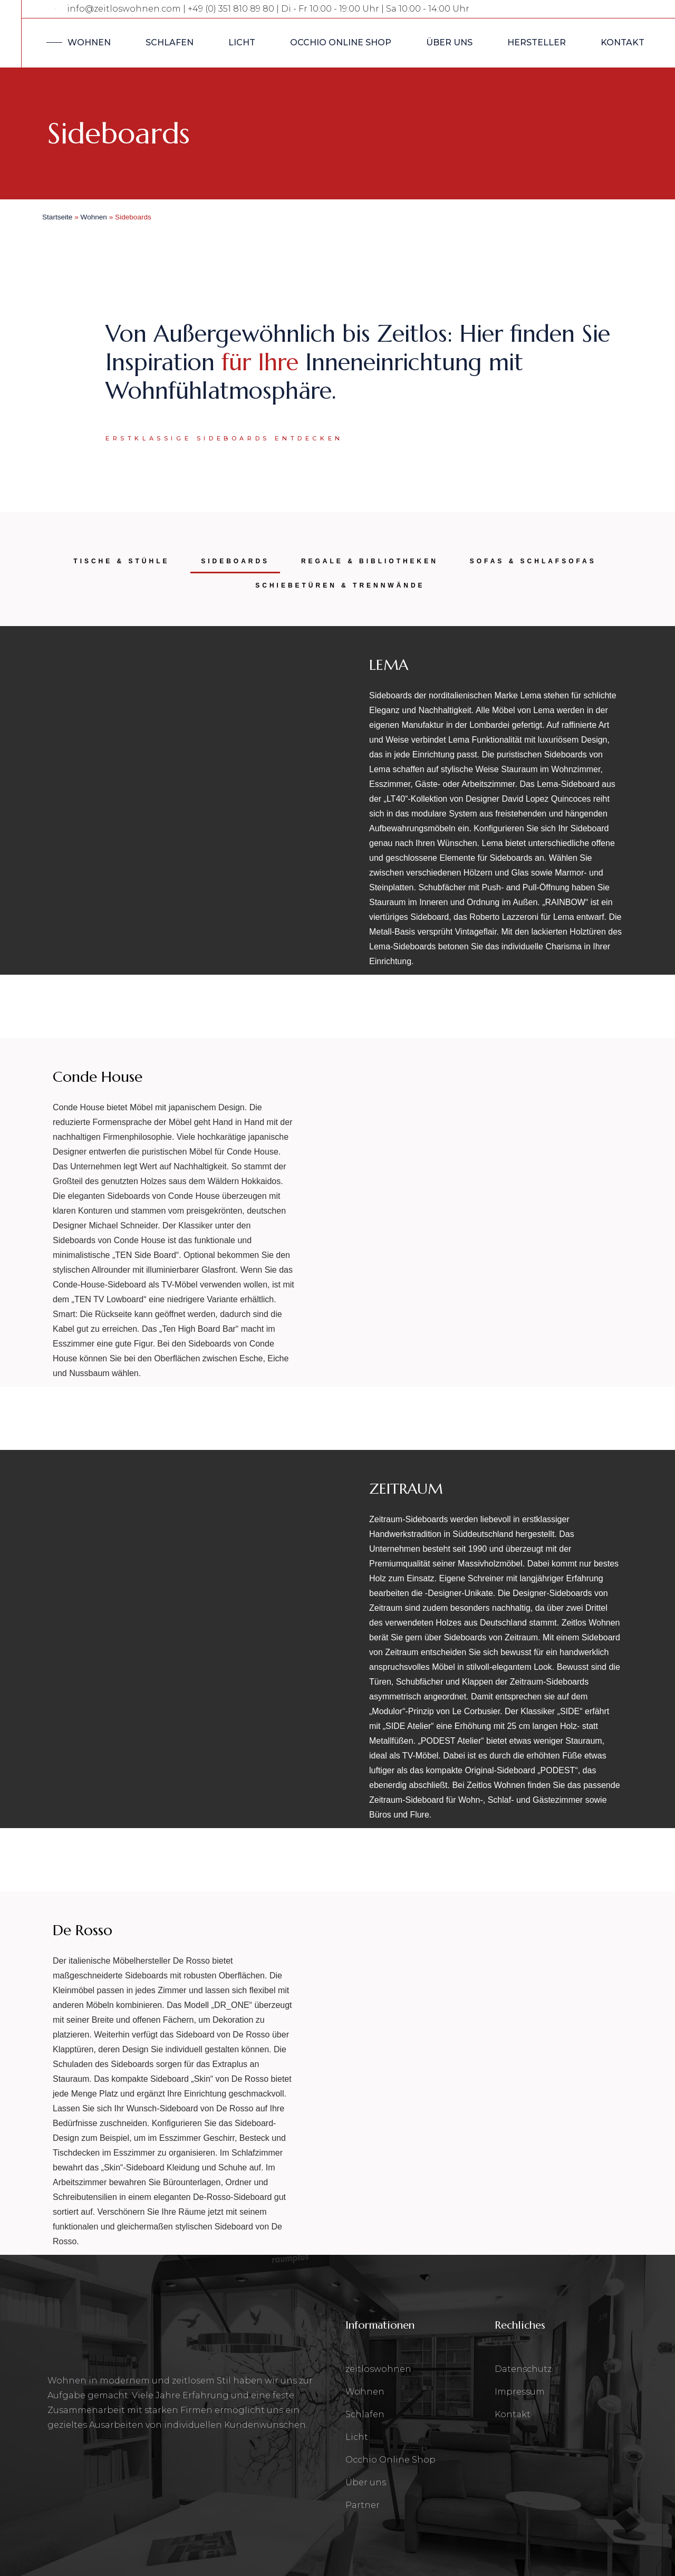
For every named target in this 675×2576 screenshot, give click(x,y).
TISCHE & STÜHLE (121, 561)
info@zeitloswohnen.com (124, 9)
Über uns (365, 2482)
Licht (356, 2437)
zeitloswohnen (378, 2369)
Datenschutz (523, 2369)
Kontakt (513, 2414)
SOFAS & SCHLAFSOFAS (533, 561)
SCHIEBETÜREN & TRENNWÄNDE (340, 585)
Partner (362, 2505)
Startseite (57, 217)
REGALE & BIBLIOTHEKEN (369, 561)
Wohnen (94, 217)
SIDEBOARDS (235, 561)
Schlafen (364, 2414)
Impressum (520, 2392)
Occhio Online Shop (390, 2460)
